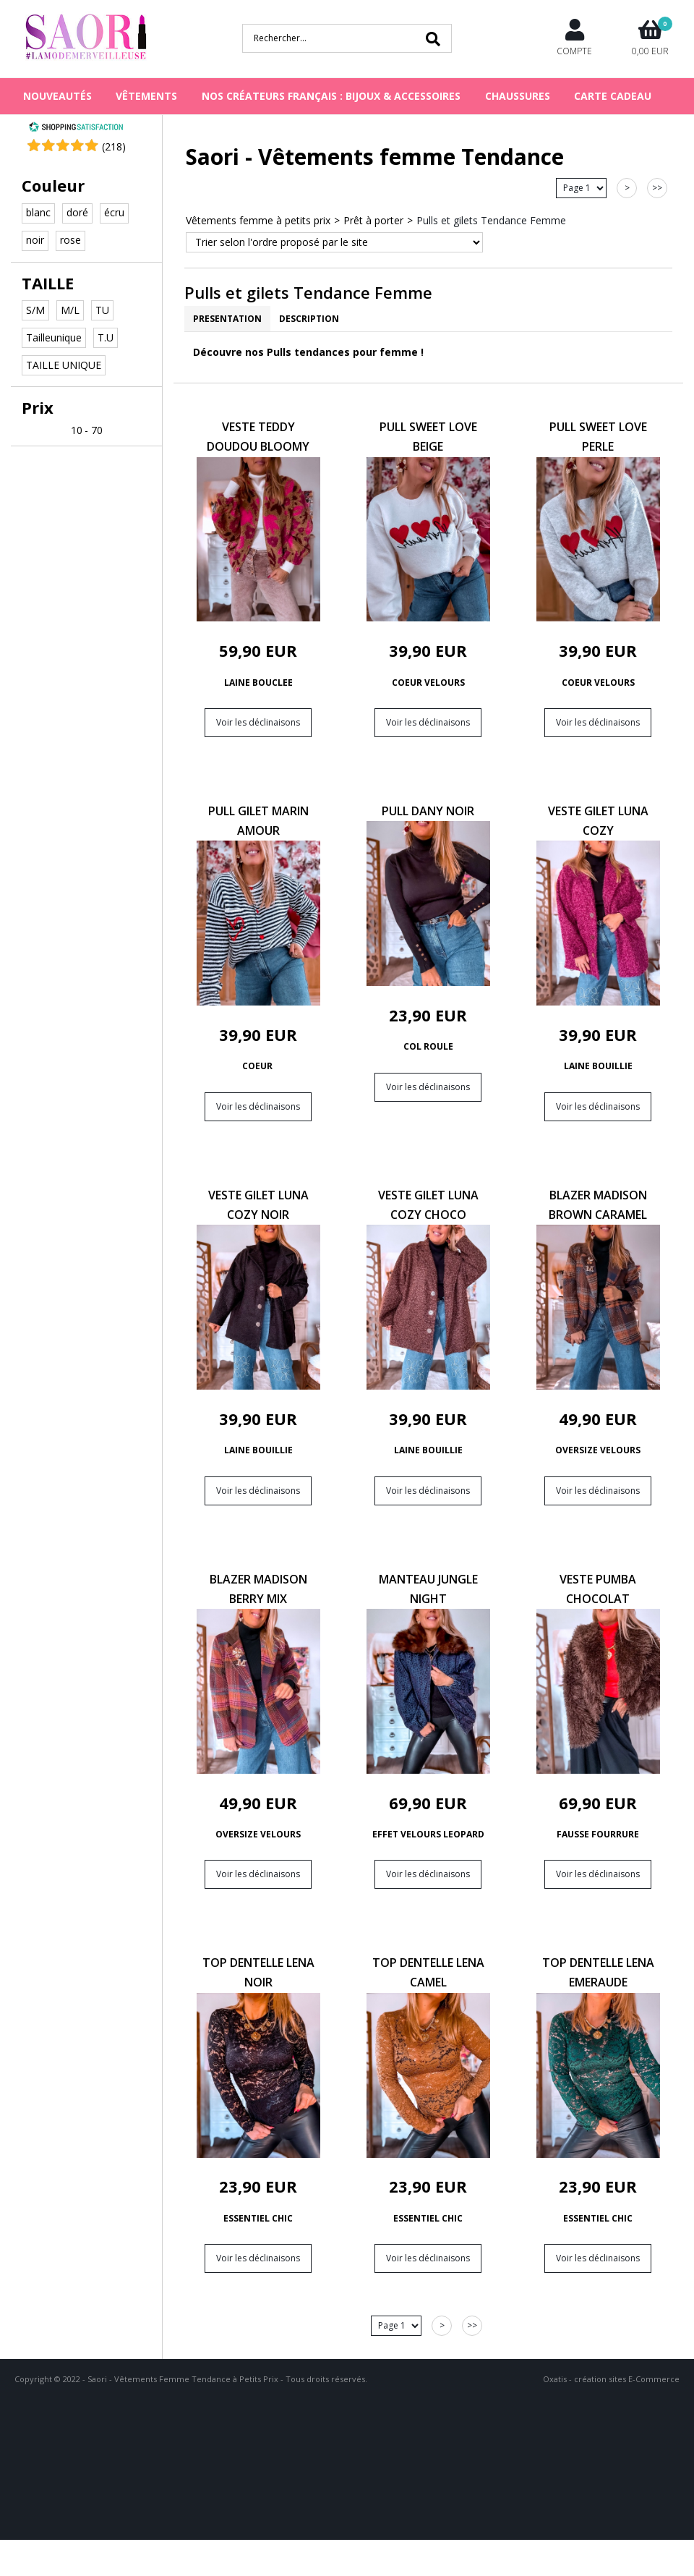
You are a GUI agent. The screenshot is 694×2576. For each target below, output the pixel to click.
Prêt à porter (373, 220)
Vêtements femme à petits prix (258, 220)
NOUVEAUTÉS (57, 96)
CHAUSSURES (517, 96)
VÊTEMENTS (146, 96)
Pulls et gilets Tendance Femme (491, 220)
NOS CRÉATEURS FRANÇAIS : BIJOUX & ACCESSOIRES (331, 96)
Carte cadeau (612, 96)
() (114, 146)
